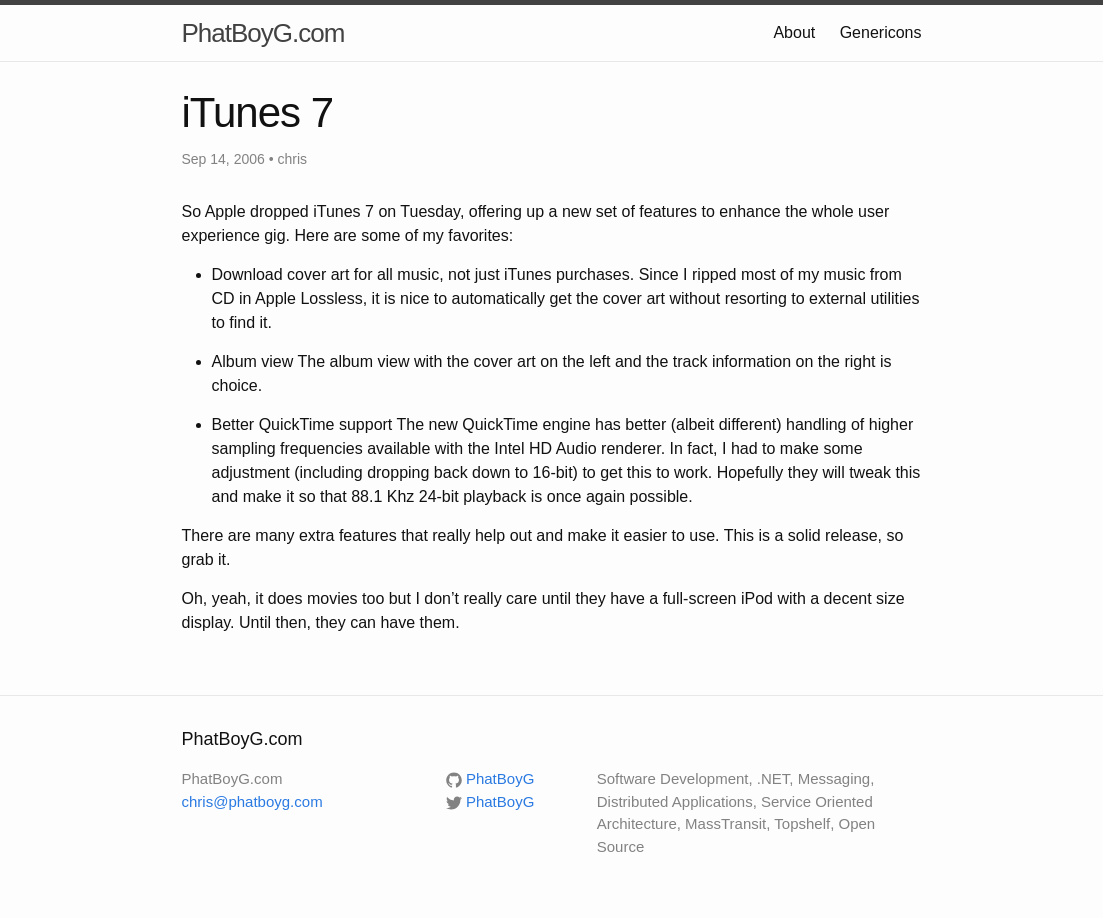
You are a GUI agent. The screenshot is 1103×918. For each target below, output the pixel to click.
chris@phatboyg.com (252, 801)
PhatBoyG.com (263, 33)
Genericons (881, 32)
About (794, 32)
